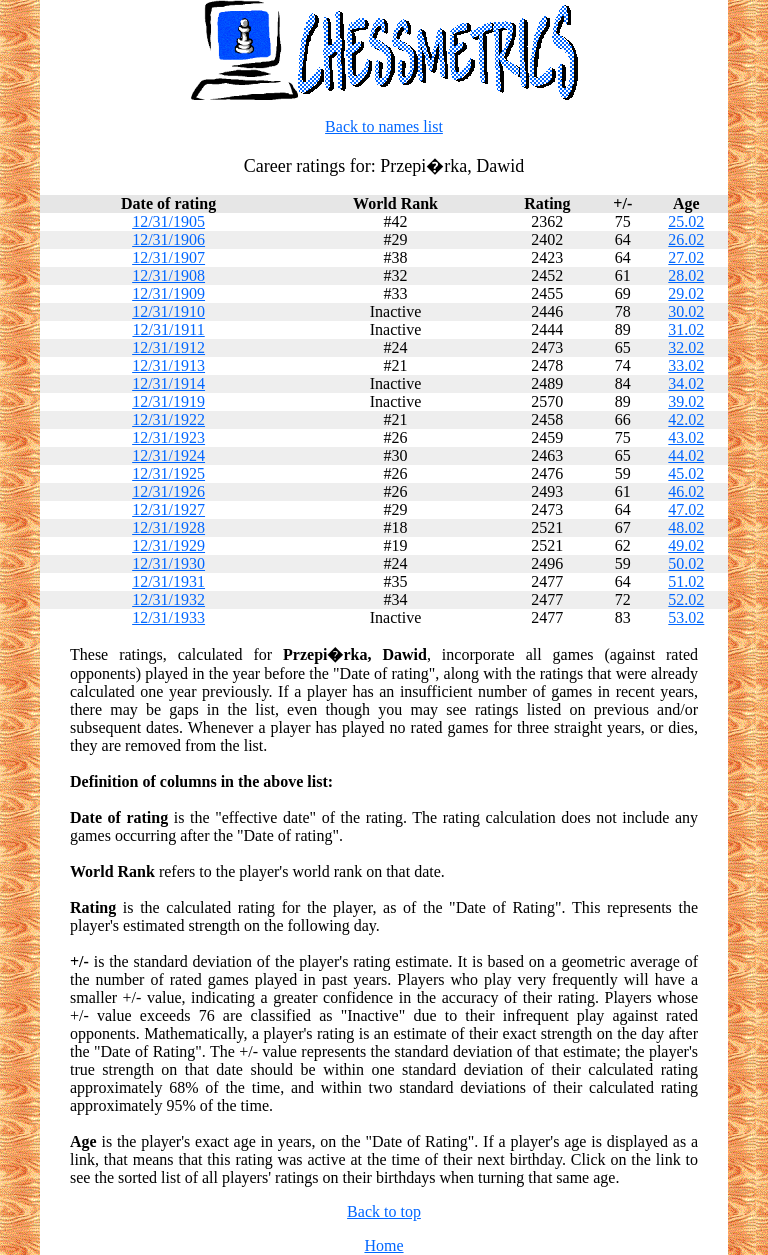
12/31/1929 (168, 545)
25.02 (686, 221)
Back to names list (384, 126)
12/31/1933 (168, 617)
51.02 (686, 581)
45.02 (686, 473)
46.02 (686, 491)
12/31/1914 (168, 383)
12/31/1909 (168, 293)
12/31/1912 (168, 347)
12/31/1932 (168, 599)
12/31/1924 (168, 455)
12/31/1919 (168, 401)
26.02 (686, 239)
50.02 (686, 563)
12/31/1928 (168, 527)
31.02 (686, 329)
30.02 (686, 311)
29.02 (686, 293)
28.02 (686, 275)
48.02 (686, 527)
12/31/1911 (168, 329)
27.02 (686, 257)
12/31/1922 (168, 419)
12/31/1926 (168, 491)
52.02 (686, 599)
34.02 (686, 383)
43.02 (686, 437)
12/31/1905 (168, 221)
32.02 (686, 347)
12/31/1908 (168, 275)
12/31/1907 (168, 257)
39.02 (686, 401)
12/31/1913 (168, 365)
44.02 (686, 455)
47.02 (686, 509)
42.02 (686, 419)
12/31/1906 (168, 239)
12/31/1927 (168, 509)
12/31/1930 (168, 563)
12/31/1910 (168, 311)
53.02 (686, 617)
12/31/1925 (168, 473)
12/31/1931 (168, 581)
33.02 (686, 365)
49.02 (686, 545)
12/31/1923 (168, 437)
